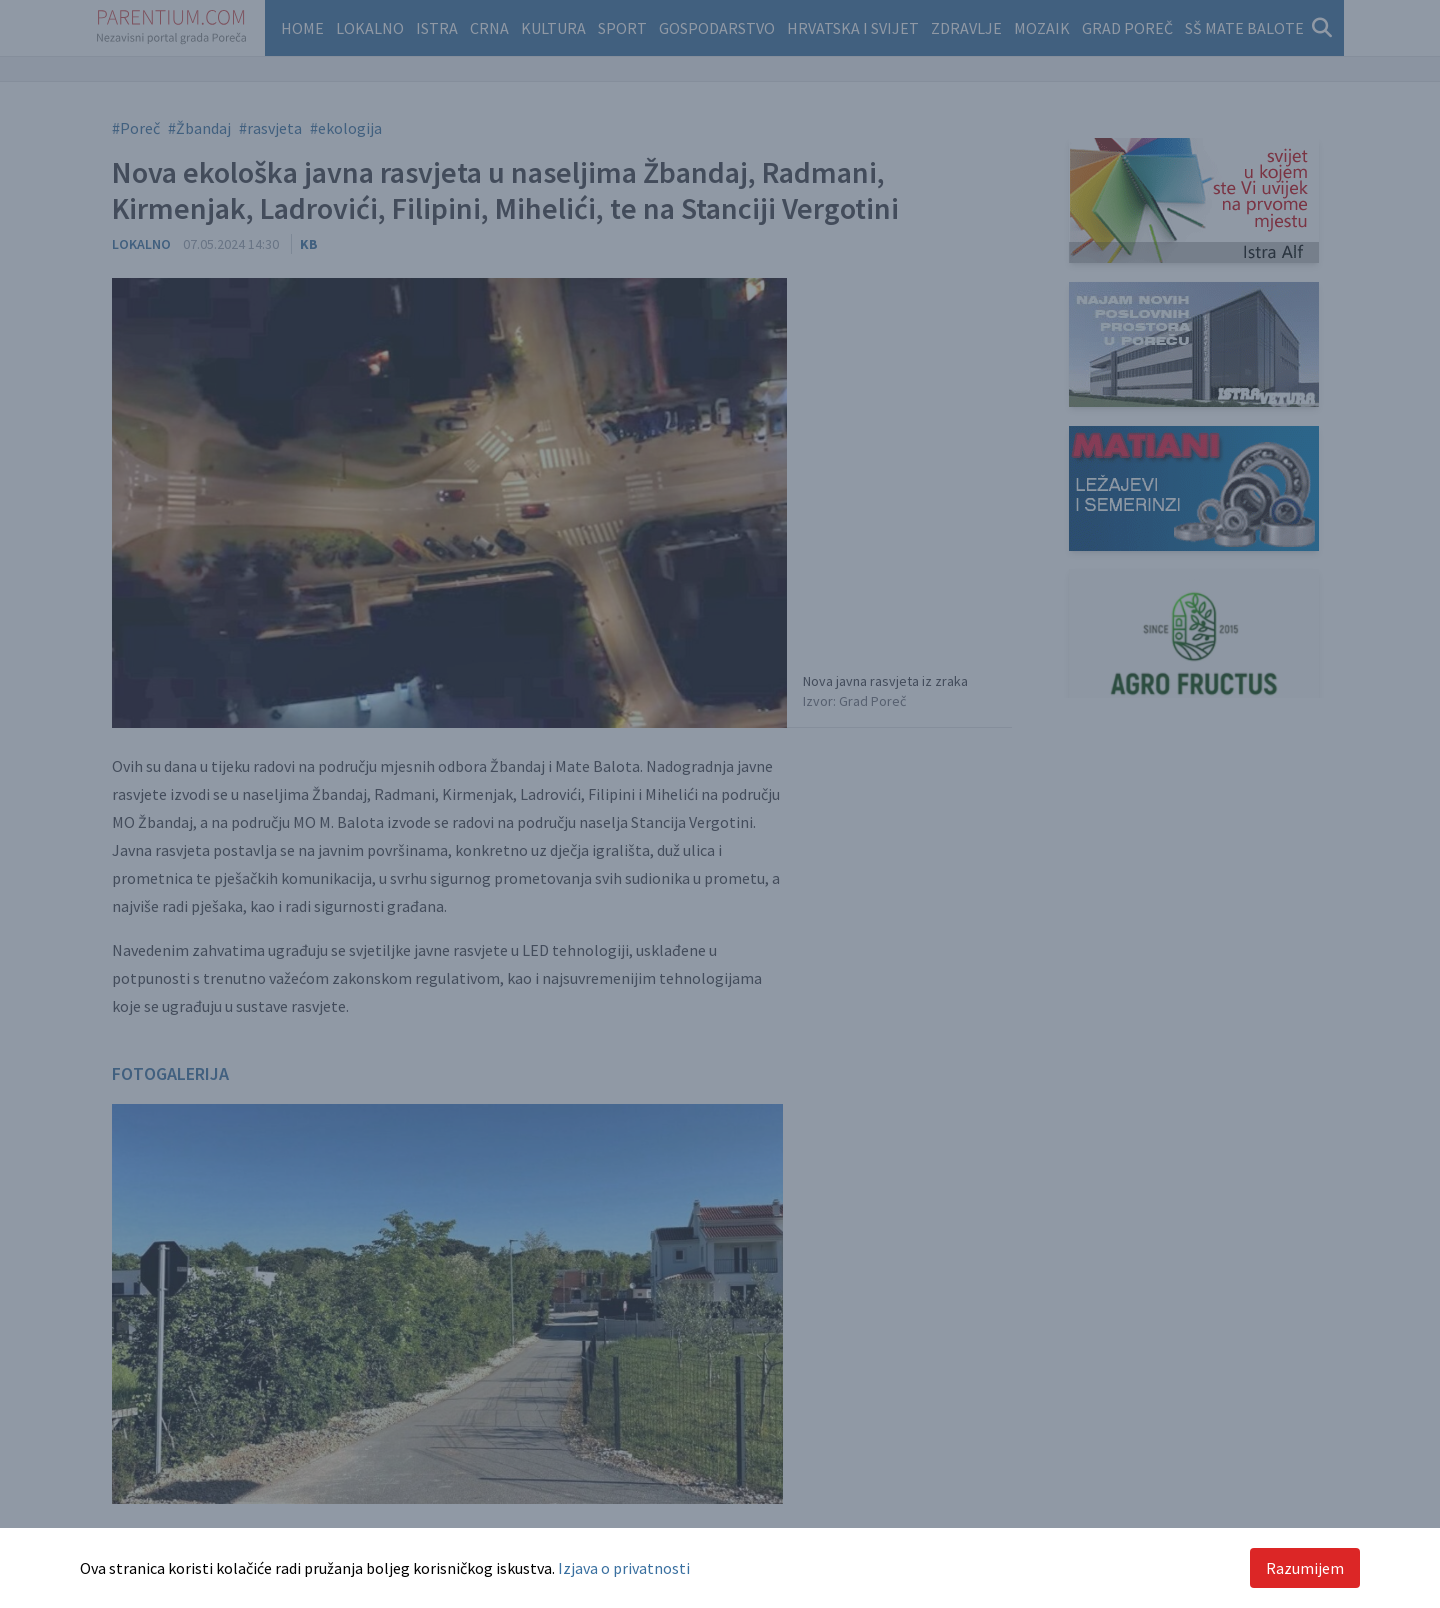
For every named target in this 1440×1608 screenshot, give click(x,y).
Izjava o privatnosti (624, 1568)
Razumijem (1305, 1568)
